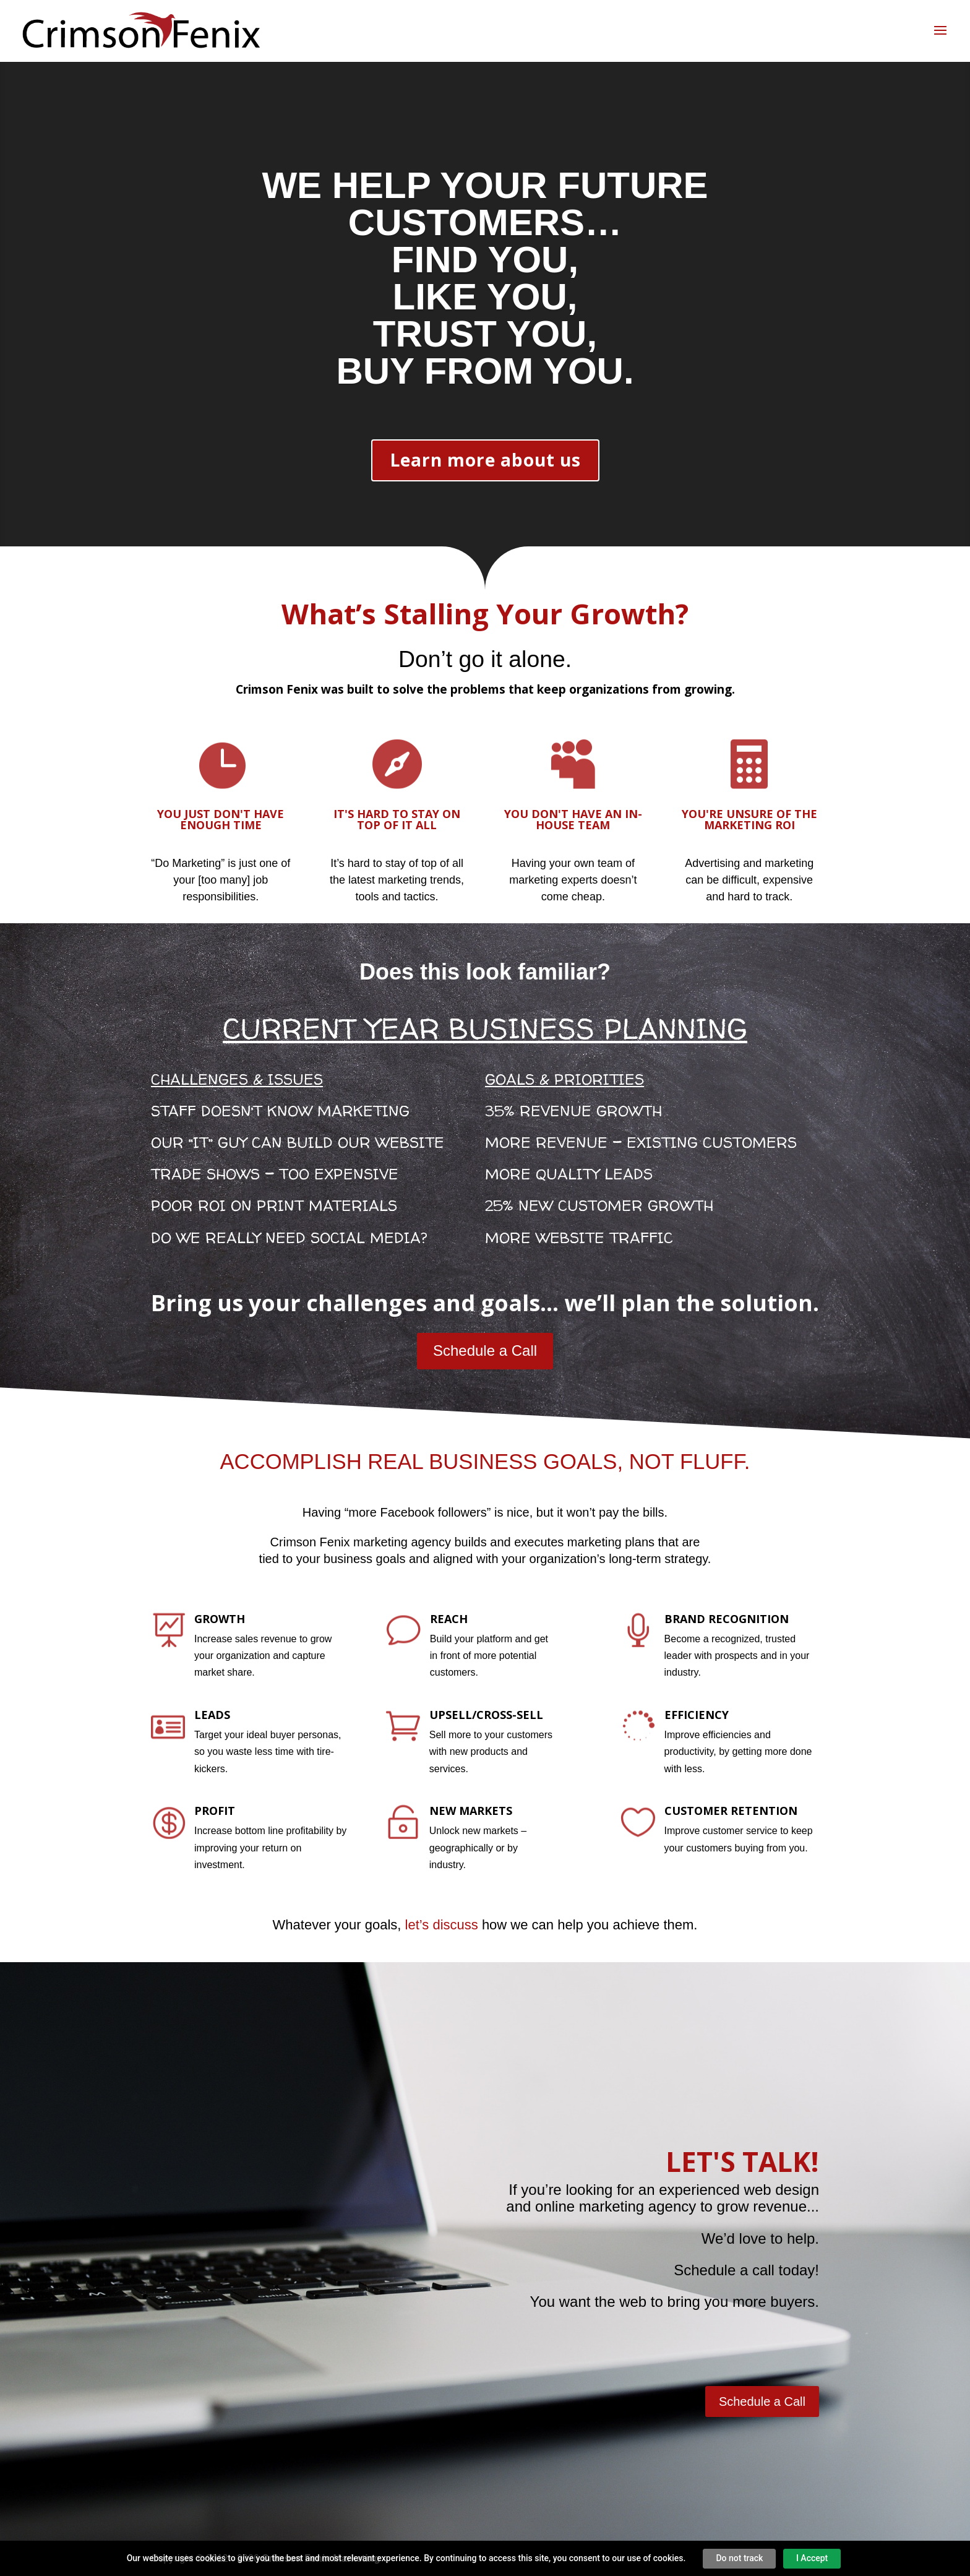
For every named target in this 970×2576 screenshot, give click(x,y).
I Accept (812, 2558)
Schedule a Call (485, 1350)
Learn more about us (485, 460)
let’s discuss (441, 1924)
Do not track (739, 2558)
